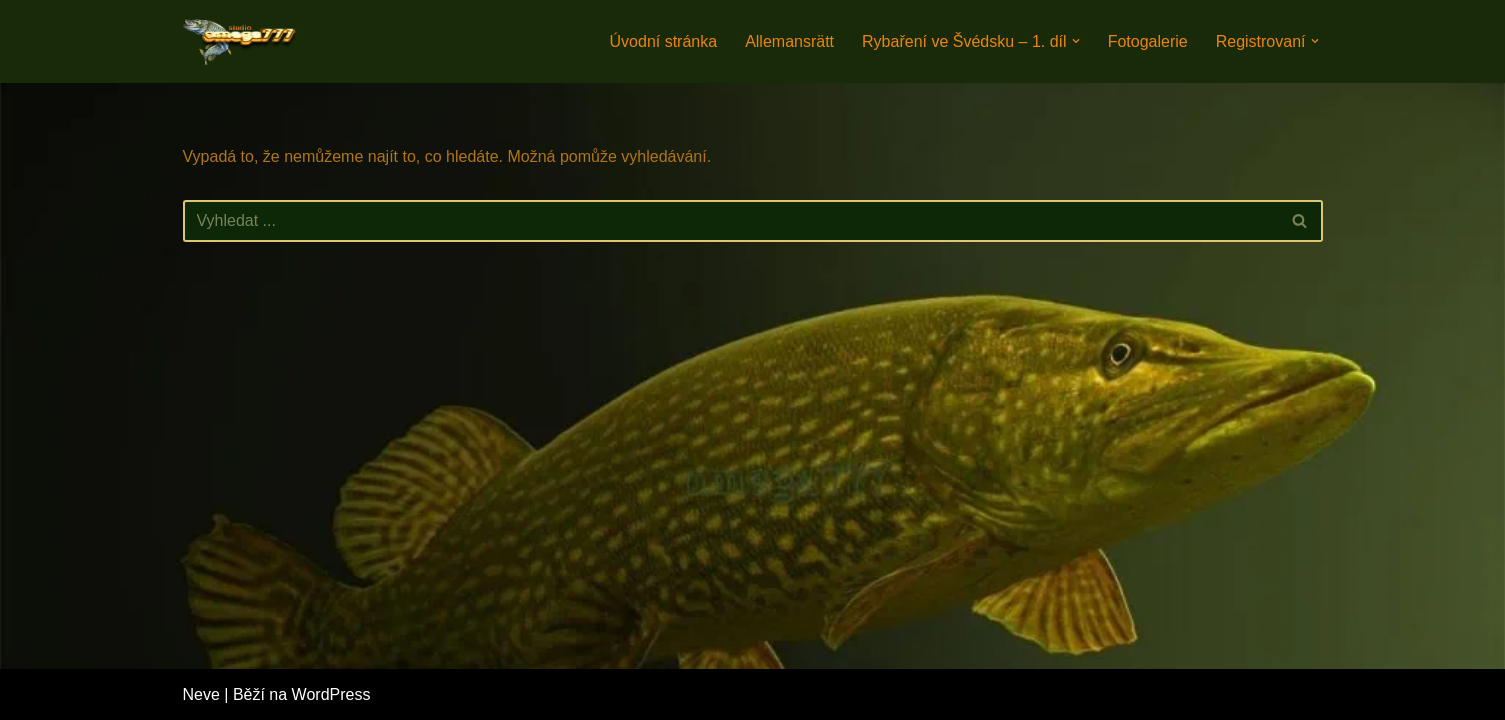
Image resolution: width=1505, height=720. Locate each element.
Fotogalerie (1148, 41)
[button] (1076, 41)
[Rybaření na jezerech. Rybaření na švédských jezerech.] (243, 41)
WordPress (331, 694)
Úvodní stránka (664, 41)
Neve (201, 694)
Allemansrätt (789, 41)
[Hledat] (730, 221)
